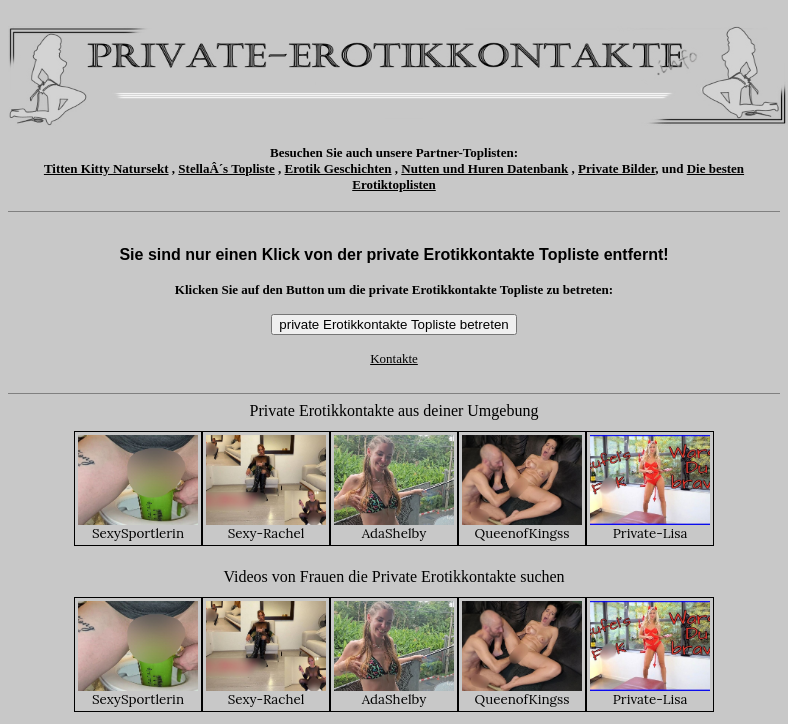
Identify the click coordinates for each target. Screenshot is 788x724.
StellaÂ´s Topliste (226, 168)
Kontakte (394, 358)
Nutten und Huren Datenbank (484, 168)
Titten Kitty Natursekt (106, 168)
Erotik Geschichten (338, 168)
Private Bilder (616, 168)
